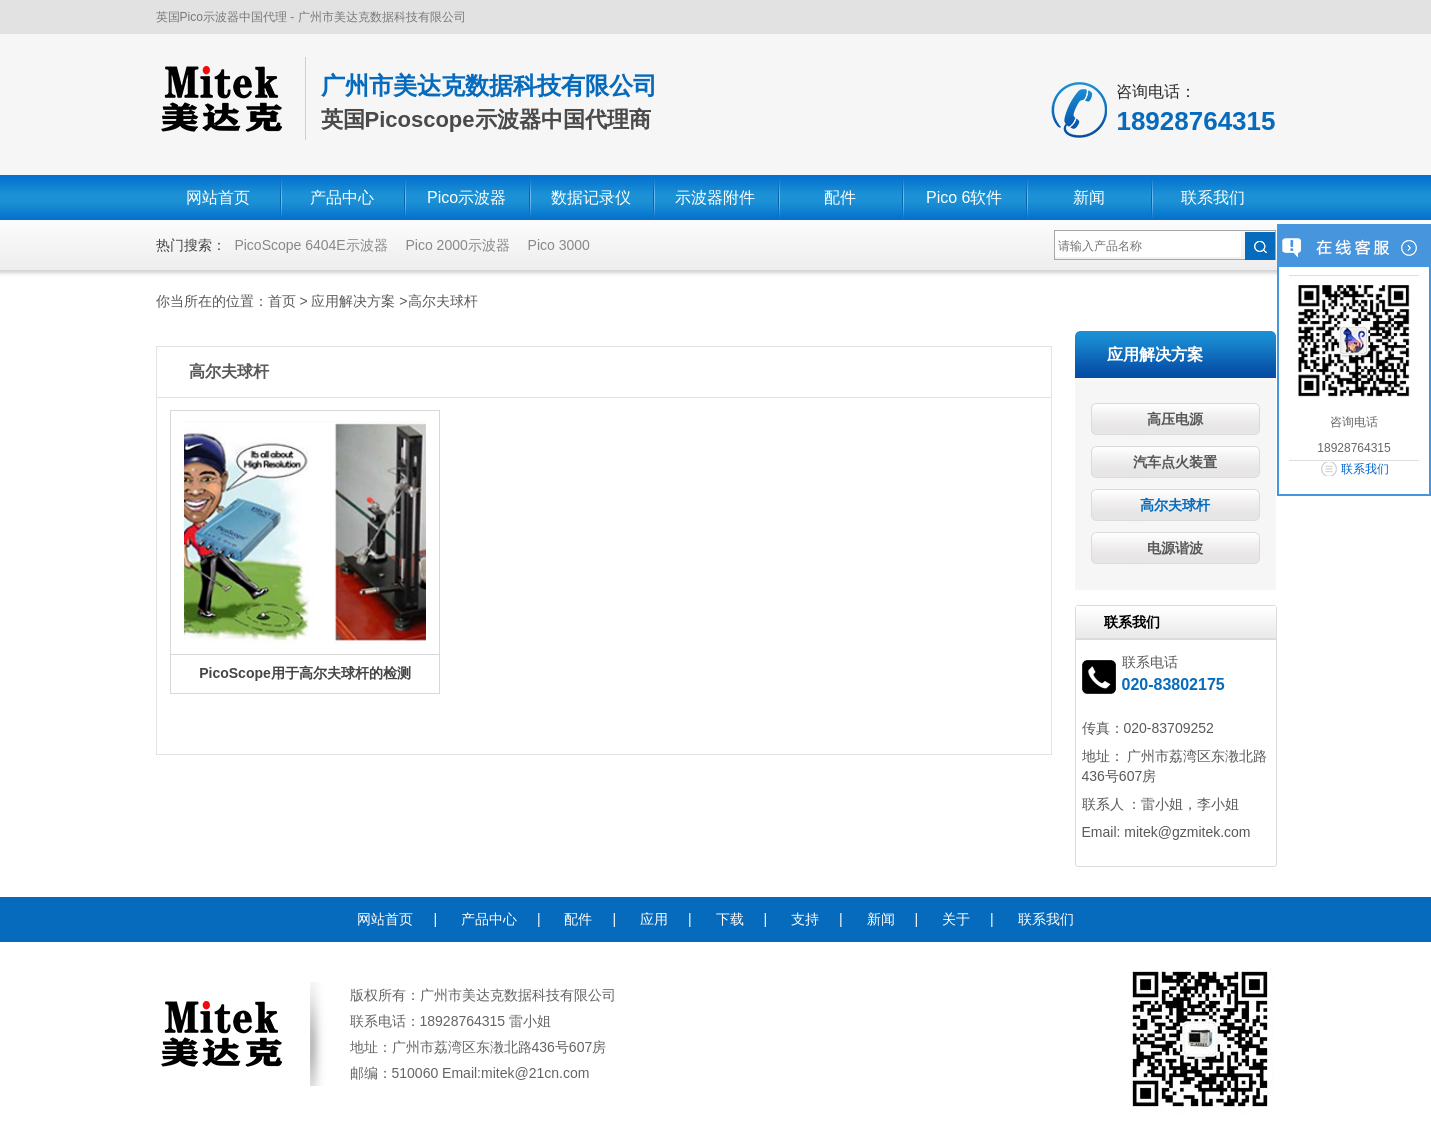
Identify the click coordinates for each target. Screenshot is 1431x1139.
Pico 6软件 (964, 197)
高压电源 (1175, 419)
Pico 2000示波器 (457, 245)
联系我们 (1213, 197)
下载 (730, 919)
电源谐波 (1175, 548)
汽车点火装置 (1175, 462)
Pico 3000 (559, 245)
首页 (282, 301)
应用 (654, 919)
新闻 (1089, 197)
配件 (840, 197)
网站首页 (218, 197)
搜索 (1260, 246)
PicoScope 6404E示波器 (310, 245)
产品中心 (342, 197)
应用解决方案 (353, 301)
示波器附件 (715, 197)
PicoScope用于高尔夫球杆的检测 (305, 673)
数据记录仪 (591, 197)
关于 (956, 919)
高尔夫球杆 (443, 301)
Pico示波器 (466, 197)
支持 (805, 919)
